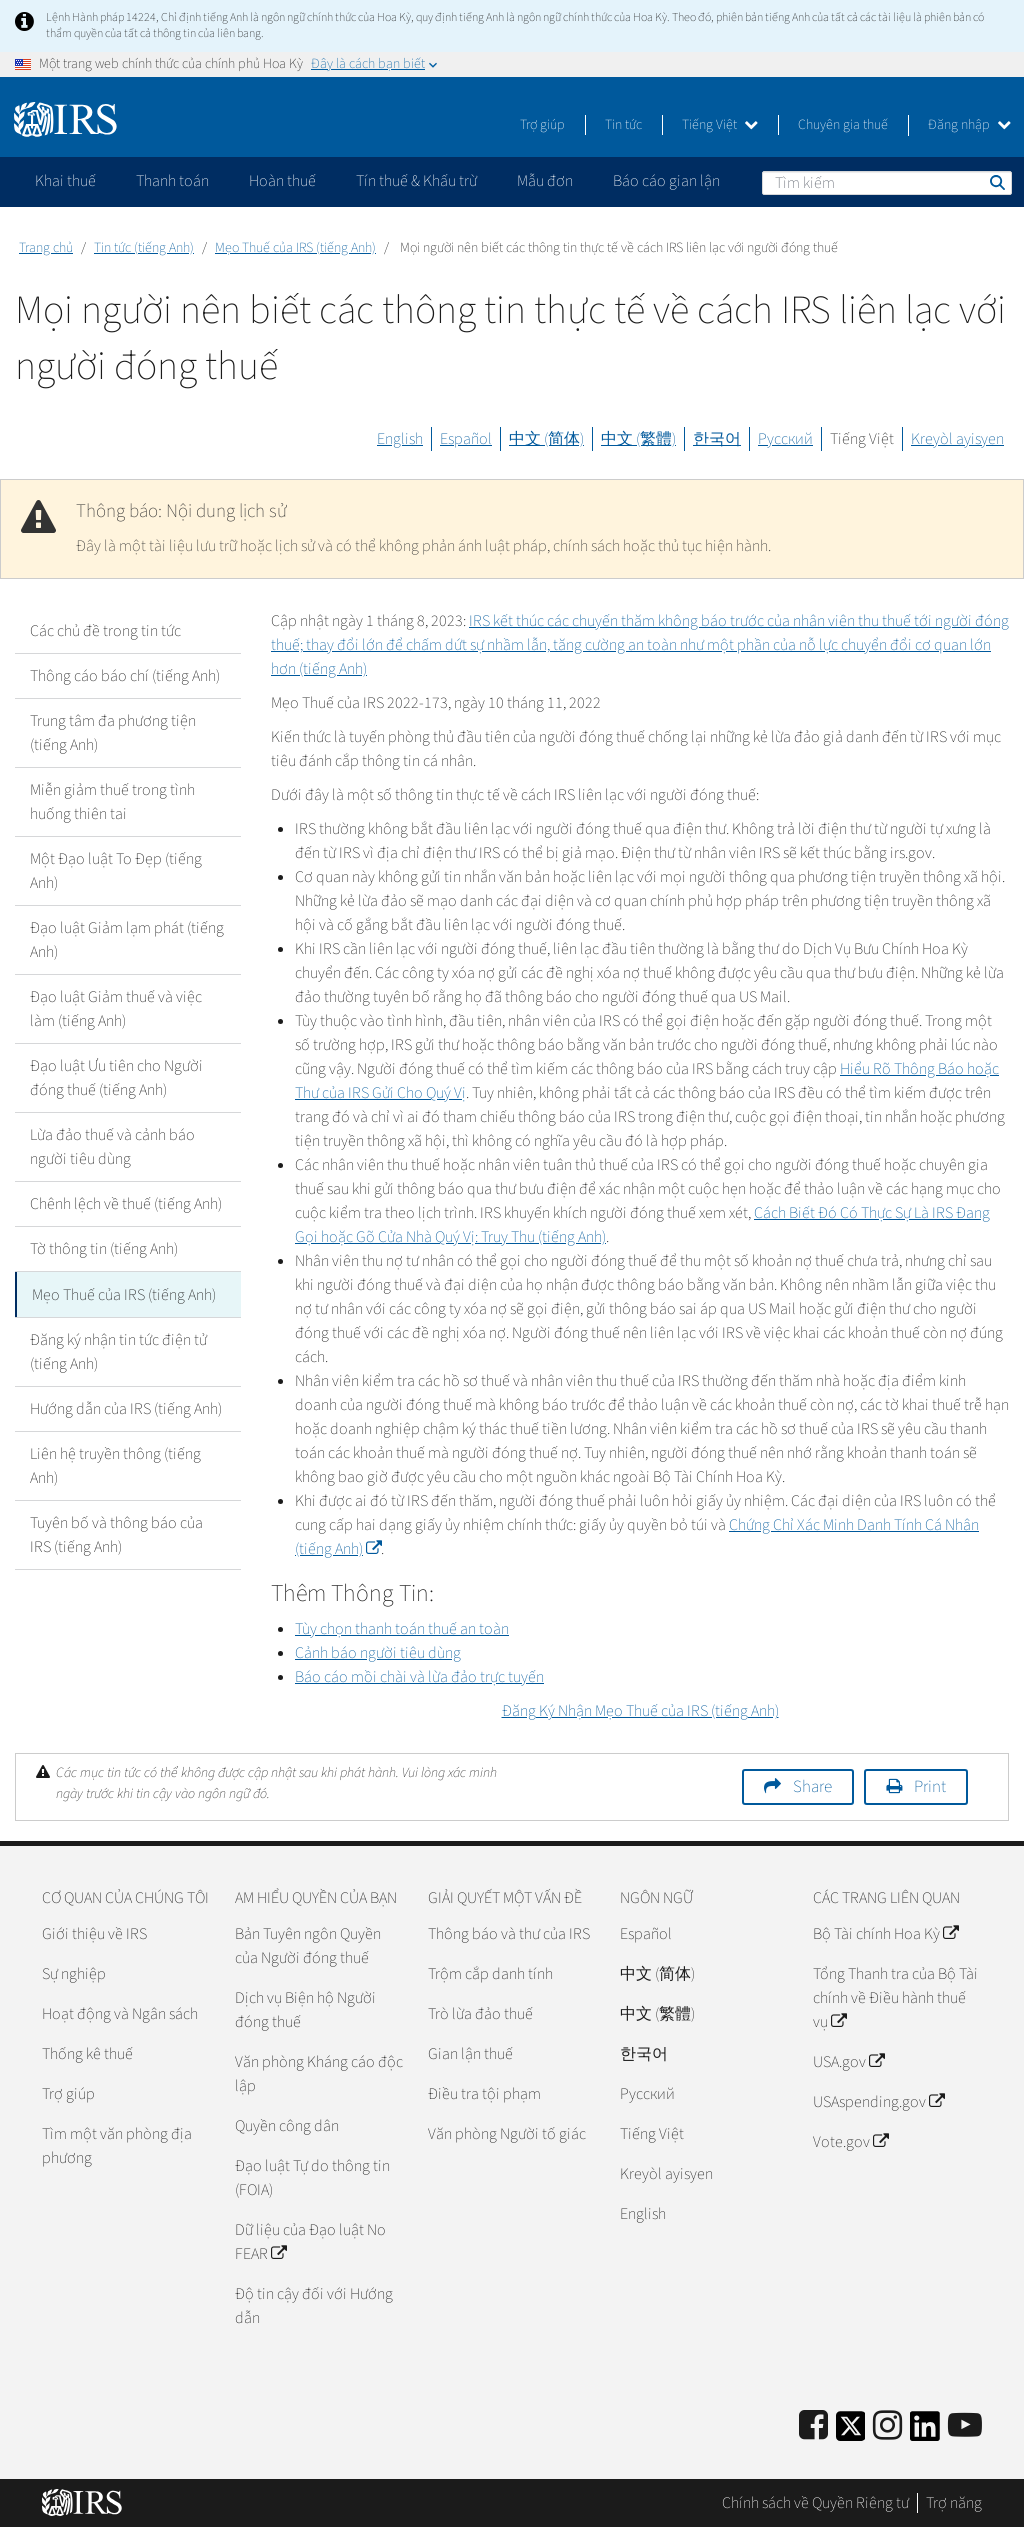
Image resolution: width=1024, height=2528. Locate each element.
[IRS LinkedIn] (925, 2432)
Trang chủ (46, 248)
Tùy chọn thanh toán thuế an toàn (402, 1629)
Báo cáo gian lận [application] (666, 181)
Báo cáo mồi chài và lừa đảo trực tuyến (419, 1677)
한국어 (717, 439)
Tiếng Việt (720, 125)
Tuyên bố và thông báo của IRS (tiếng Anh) (116, 1534)
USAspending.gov (878, 2102)
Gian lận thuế (470, 2054)
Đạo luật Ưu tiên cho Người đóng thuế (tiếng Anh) (116, 1078)
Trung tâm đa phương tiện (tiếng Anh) (113, 733)
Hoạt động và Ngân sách (120, 2014)
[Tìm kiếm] (887, 183)
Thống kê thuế (87, 2054)
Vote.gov (850, 2142)
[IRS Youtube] (965, 2426)
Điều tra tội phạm (484, 2094)
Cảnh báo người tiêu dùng (378, 1653)
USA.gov (848, 2062)
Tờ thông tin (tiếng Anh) (104, 1249)
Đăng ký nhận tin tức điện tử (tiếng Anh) (118, 1351)
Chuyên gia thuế (843, 125)
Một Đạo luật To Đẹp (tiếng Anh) (116, 871)
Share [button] (812, 1787)
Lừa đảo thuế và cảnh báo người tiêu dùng (112, 1147)
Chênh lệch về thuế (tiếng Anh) (126, 1204)
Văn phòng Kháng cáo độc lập (319, 2074)
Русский (785, 439)
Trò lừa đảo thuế (480, 2014)
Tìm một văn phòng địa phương (117, 2146)
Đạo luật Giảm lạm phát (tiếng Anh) (127, 940)
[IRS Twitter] (851, 2432)
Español (466, 439)
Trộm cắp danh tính (490, 1974)
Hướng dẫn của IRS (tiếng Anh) (126, 1408)
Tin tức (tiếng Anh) (144, 248)
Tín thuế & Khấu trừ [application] (416, 181)
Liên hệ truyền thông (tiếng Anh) (115, 1465)
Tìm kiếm (996, 182)
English (400, 439)
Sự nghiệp (74, 1974)
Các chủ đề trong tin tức (105, 631)
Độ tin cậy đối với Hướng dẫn (314, 2306)
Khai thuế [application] (65, 181)
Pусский (647, 2094)
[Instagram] (887, 2426)
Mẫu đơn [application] (545, 181)
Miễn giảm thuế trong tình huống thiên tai (112, 802)
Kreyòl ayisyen (957, 439)
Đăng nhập (969, 125)
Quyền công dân (287, 2126)
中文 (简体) (546, 439)
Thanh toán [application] (172, 181)
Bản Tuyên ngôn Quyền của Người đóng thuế (308, 1946)
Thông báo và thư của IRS (509, 1934)
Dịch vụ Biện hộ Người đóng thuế (305, 2010)
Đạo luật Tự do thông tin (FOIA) (312, 2178)
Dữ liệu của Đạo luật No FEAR (310, 2242)
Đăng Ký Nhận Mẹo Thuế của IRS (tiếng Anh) (640, 1711)
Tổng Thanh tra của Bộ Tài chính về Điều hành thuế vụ (895, 1998)
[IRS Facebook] (813, 2426)
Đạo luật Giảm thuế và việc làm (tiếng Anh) (116, 1009)
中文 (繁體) (638, 439)
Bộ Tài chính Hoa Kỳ (885, 1934)
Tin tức (623, 125)
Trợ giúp (542, 125)
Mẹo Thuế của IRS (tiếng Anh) (295, 248)
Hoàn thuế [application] (282, 181)
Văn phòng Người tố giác (507, 2134)
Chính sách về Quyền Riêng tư (815, 2503)
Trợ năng (954, 2503)
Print (930, 1787)
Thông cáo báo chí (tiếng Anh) (125, 676)
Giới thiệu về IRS (94, 1934)
